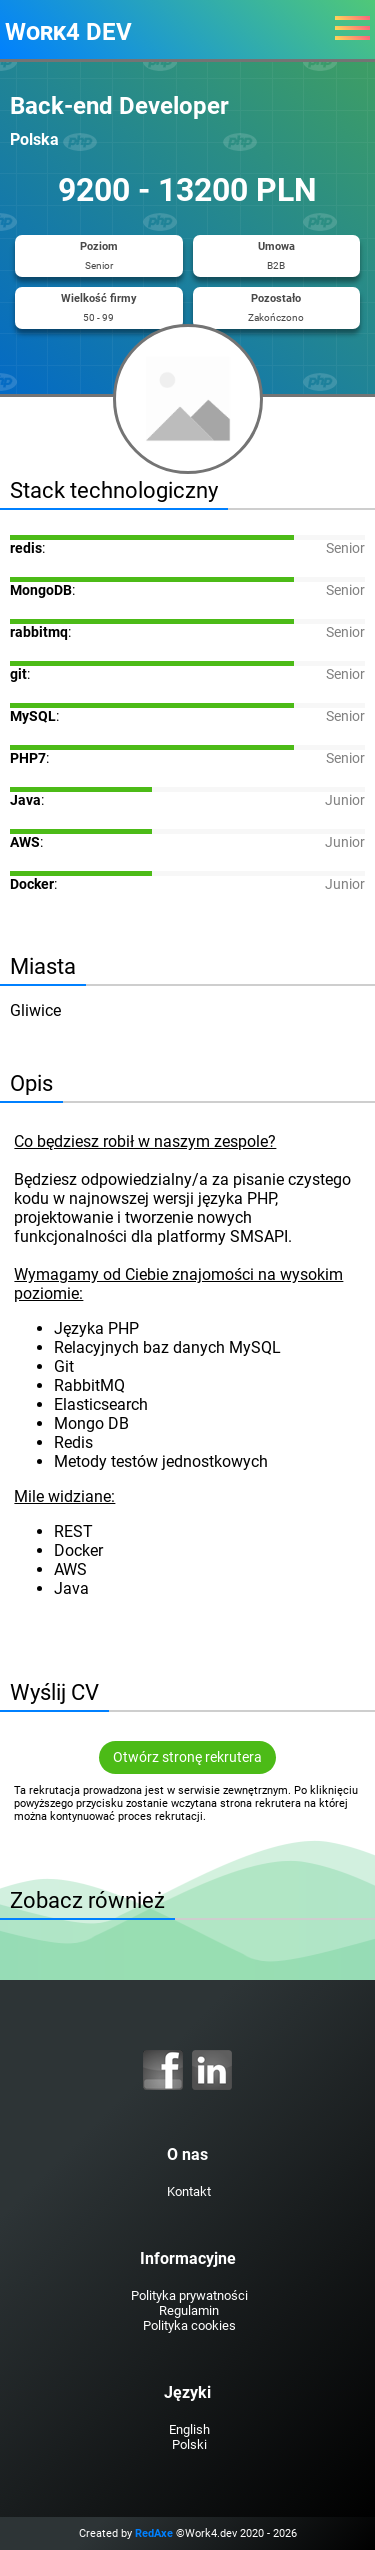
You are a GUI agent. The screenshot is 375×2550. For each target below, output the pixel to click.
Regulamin (189, 2310)
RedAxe (154, 2533)
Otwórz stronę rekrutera (187, 1757)
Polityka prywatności (189, 2295)
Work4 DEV (68, 32)
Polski (189, 2444)
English (189, 2429)
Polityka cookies (189, 2325)
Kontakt (189, 2191)
